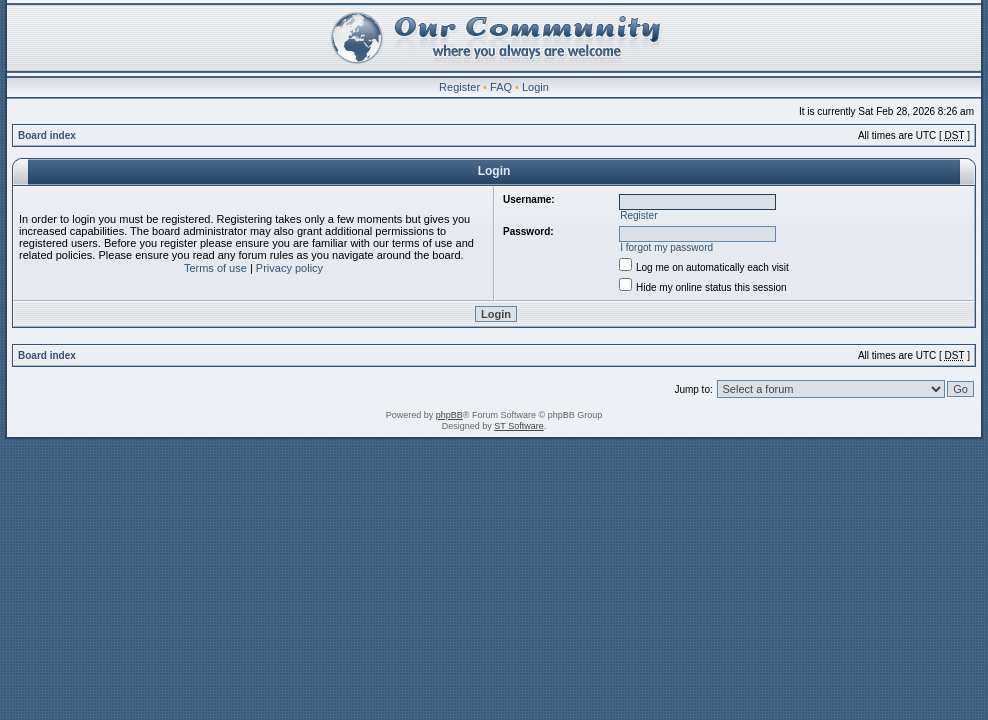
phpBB (449, 415)
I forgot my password (666, 247)
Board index (47, 135)
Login (535, 87)
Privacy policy (289, 268)
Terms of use (215, 268)
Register (459, 87)
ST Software (518, 426)
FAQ (501, 87)
